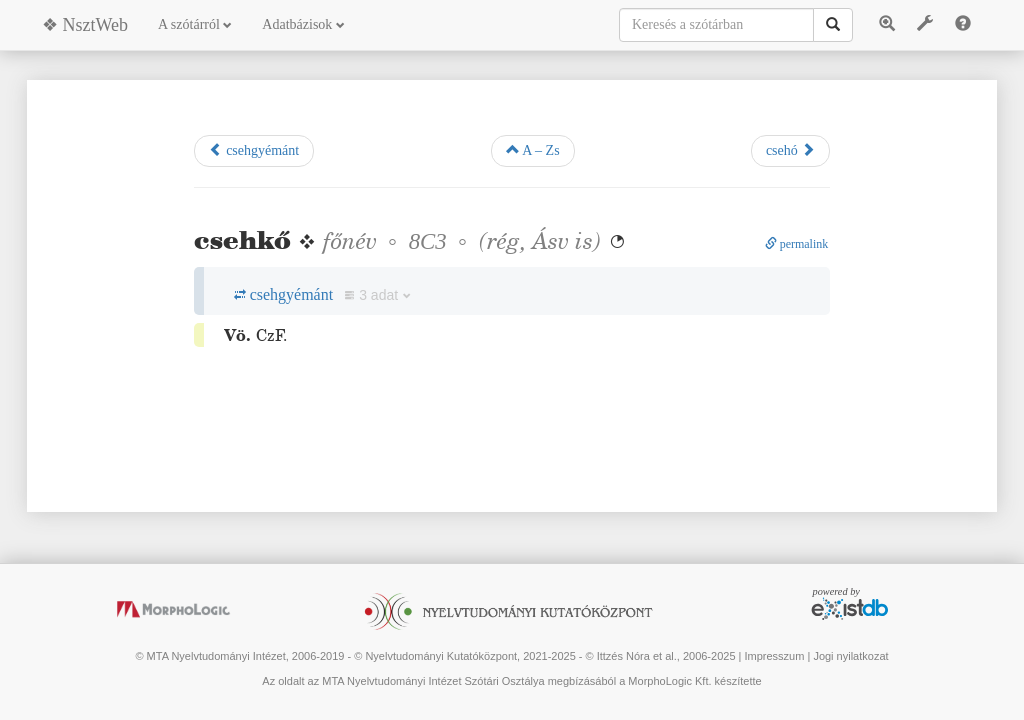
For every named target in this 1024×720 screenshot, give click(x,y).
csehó (790, 150)
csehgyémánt (254, 150)
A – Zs (533, 150)
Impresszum (774, 656)
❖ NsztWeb (85, 25)
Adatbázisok (303, 24)
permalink (797, 244)
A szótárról (195, 24)
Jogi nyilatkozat (850, 656)
